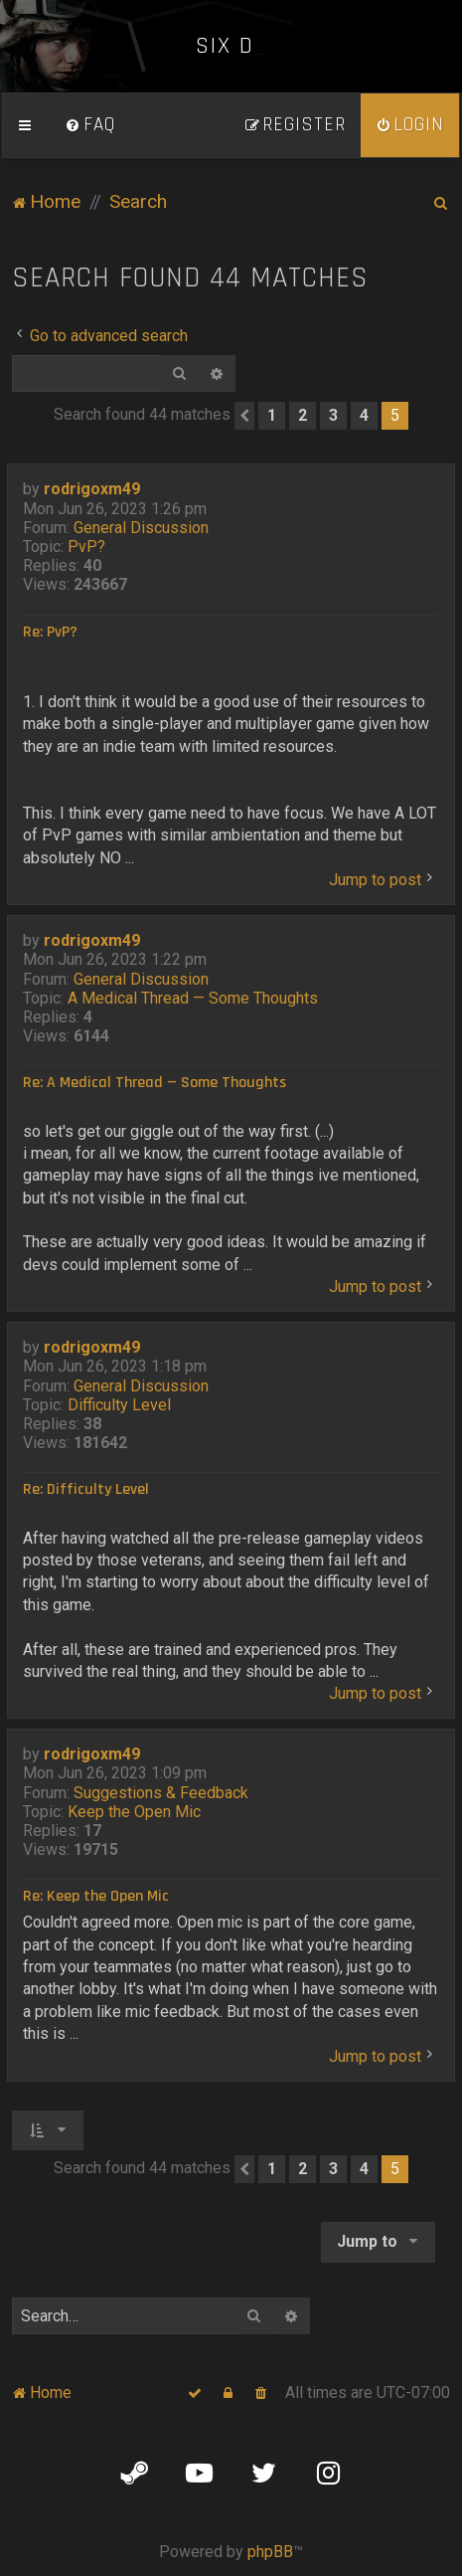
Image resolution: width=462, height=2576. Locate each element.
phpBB (270, 2551)
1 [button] (271, 415)
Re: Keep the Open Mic (96, 1897)
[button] (244, 416)
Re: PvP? (50, 633)
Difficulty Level (119, 1404)
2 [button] (302, 415)
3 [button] (333, 415)
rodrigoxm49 (92, 488)
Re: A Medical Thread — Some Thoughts (154, 1083)
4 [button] (364, 415)
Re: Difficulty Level (86, 1490)
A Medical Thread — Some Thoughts (193, 998)
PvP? (86, 546)
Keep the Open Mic (134, 1811)
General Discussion (141, 527)
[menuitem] (90, 125)
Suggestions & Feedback (161, 1792)
